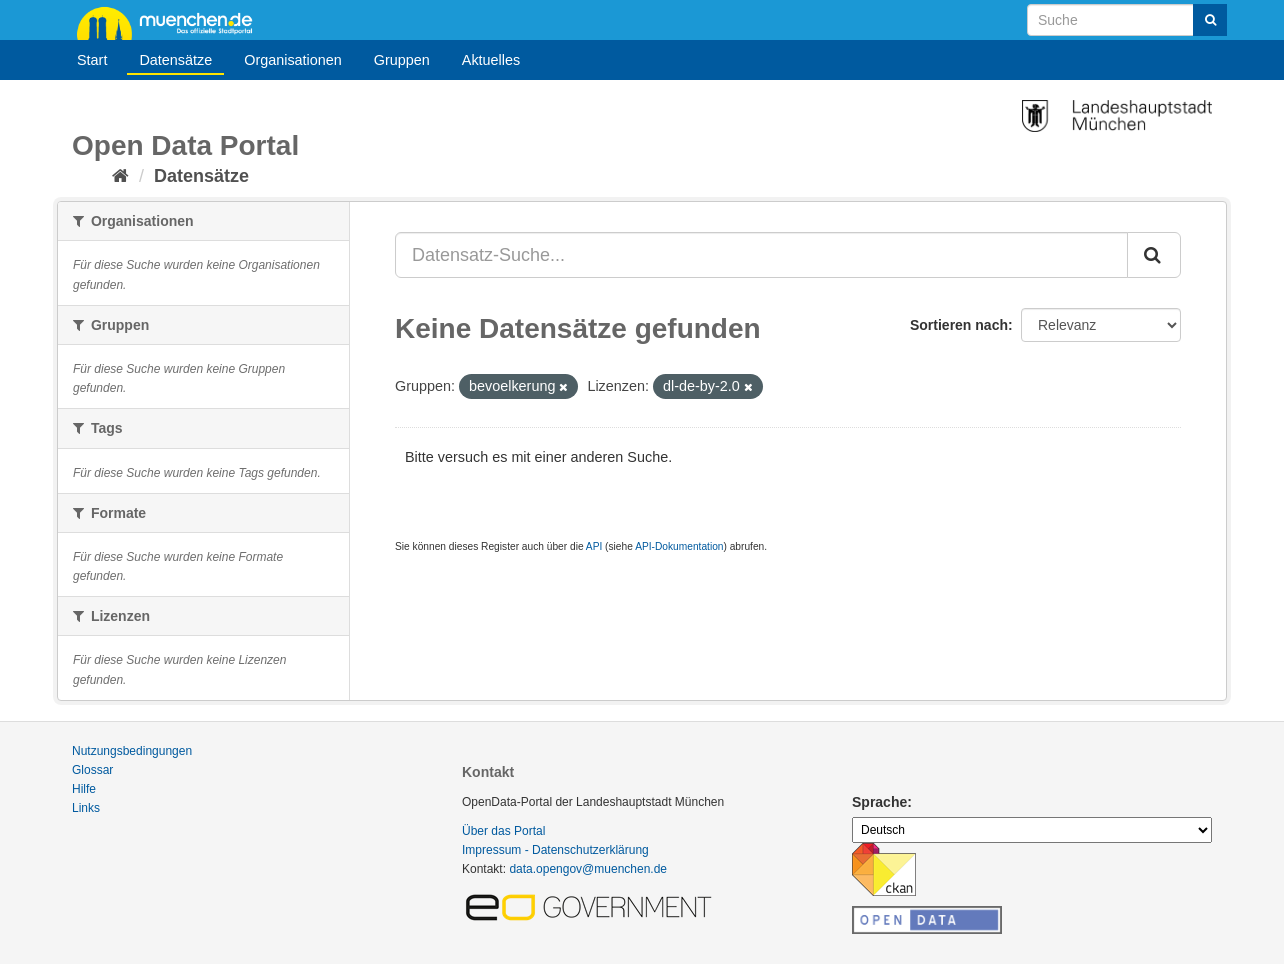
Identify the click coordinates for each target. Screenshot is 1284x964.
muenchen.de (172, 22)
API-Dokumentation (679, 546)
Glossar (92, 770)
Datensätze (175, 60)
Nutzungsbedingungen (132, 751)
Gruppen (402, 60)
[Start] (120, 176)
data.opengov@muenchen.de (588, 869)
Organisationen (293, 60)
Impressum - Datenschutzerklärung (555, 850)
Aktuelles (491, 60)
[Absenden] (1210, 20)
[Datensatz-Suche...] (761, 255)
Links (86, 808)
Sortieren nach (959, 325)
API (594, 546)
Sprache (879, 802)
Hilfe (84, 789)
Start (92, 60)
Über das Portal (503, 831)
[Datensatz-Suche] (1127, 20)
